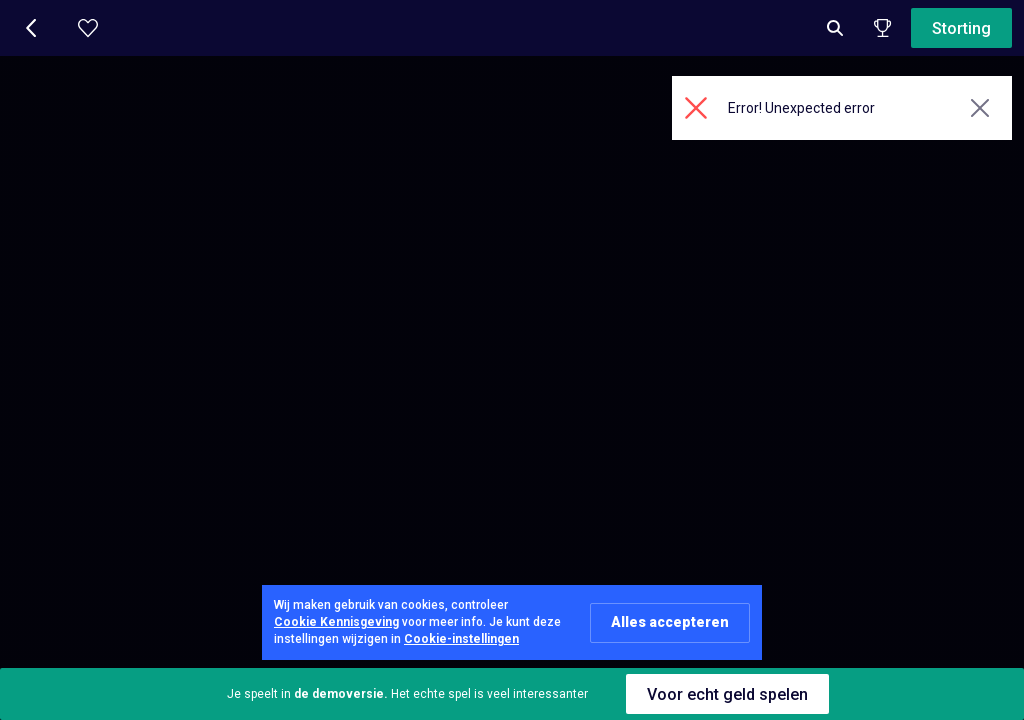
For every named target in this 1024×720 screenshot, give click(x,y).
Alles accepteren (670, 622)
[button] (32, 28)
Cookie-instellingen (461, 639)
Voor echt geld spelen (727, 694)
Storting (961, 28)
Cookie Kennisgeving (336, 622)
